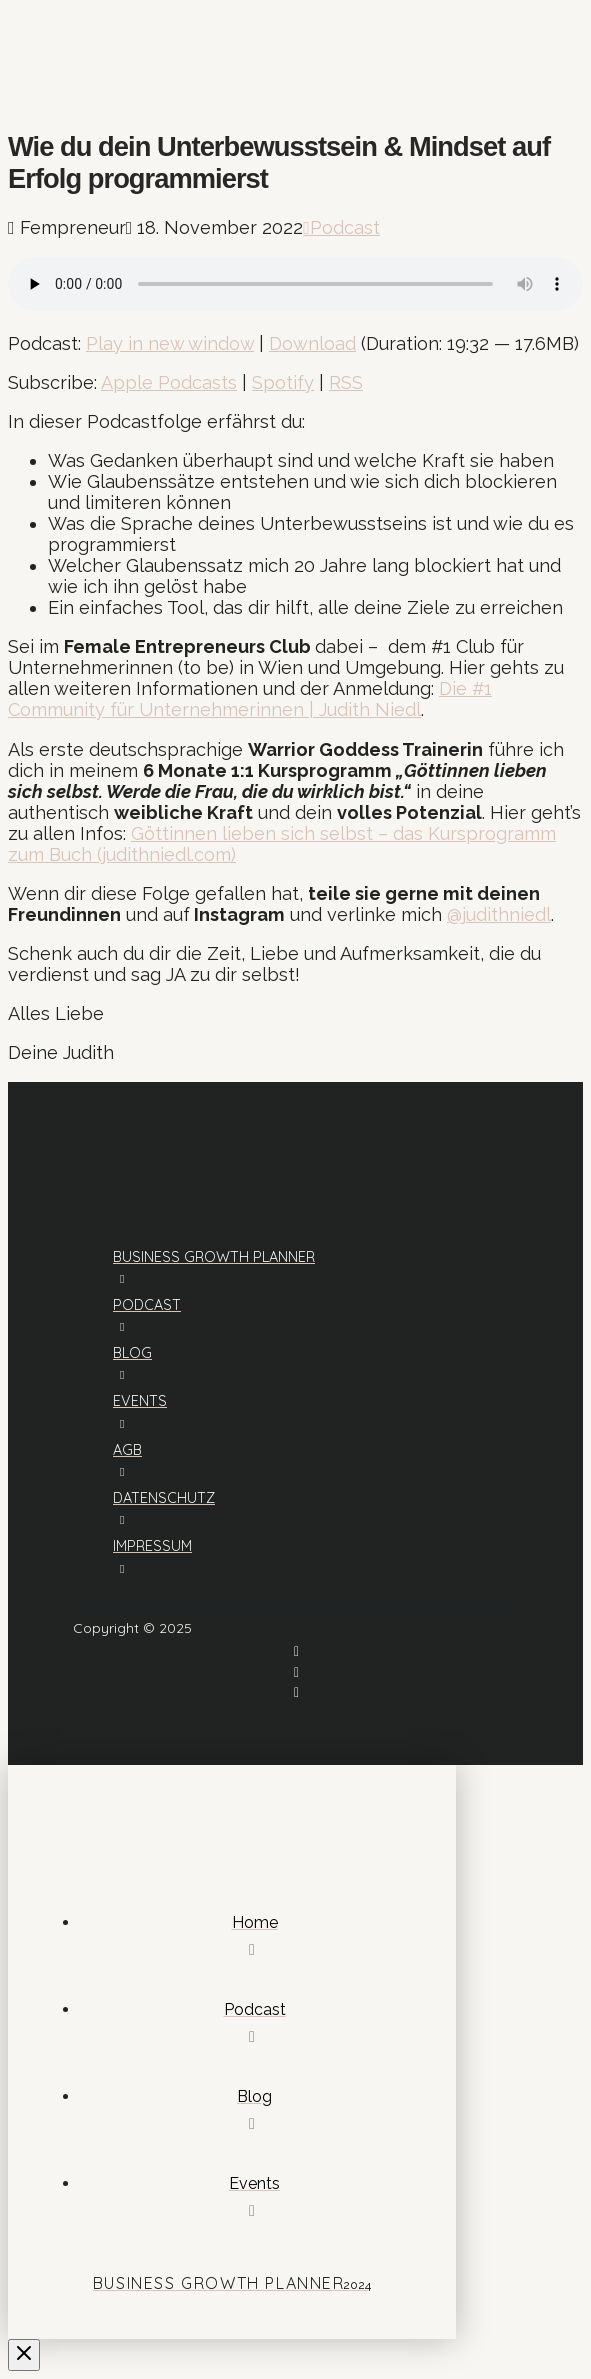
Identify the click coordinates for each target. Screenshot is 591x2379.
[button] (29, 73)
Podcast (341, 227)
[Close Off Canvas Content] (24, 2355)
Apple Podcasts (169, 382)
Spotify (283, 382)
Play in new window (170, 343)
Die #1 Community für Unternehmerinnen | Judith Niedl (250, 699)
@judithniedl (499, 914)
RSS (346, 382)
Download (312, 343)
